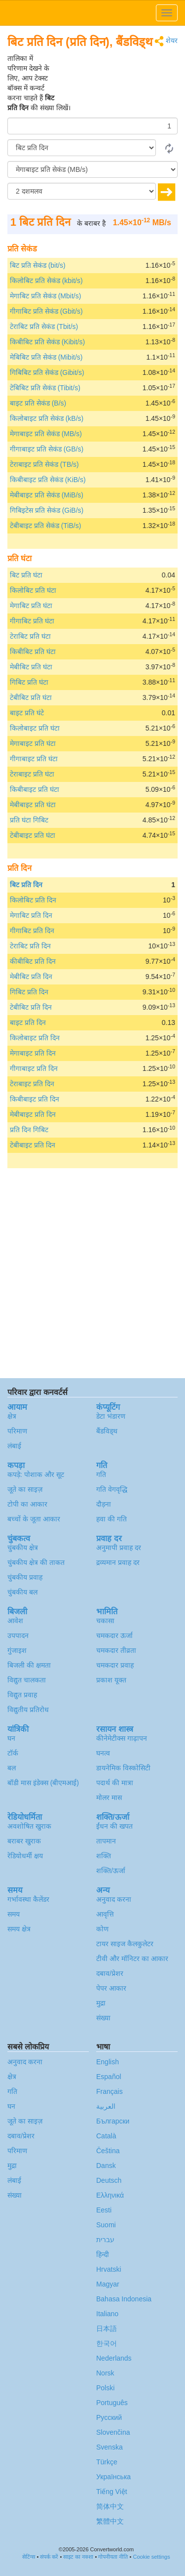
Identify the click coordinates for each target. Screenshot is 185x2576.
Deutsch (108, 2180)
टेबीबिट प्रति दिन (31, 1007)
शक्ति (103, 1856)
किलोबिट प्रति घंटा (33, 590)
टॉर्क (12, 1753)
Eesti (103, 2210)
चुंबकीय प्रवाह (24, 1577)
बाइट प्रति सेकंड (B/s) (38, 403)
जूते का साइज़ (24, 1489)
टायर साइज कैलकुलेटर (124, 1944)
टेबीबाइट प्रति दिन (32, 1145)
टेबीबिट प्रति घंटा (31, 697)
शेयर (166, 41)
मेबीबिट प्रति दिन (31, 977)
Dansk (106, 2165)
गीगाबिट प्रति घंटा (32, 621)
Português (112, 2403)
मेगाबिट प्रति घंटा (31, 606)
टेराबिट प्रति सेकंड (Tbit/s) (44, 326)
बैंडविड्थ (106, 1431)
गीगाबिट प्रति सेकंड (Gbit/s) (46, 311)
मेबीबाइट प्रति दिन (33, 1114)
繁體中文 (110, 2521)
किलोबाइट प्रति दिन (35, 1038)
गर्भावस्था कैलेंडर (28, 1899)
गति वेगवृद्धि (111, 1489)
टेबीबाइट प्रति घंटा (32, 835)
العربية (105, 2106)
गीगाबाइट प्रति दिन (34, 1068)
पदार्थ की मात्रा (114, 1783)
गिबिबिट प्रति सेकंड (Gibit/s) (47, 372)
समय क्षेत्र (19, 1929)
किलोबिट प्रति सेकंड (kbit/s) (46, 281)
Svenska (109, 2447)
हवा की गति (111, 1519)
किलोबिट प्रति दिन (33, 900)
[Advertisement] (116, 78)
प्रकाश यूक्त (111, 1680)
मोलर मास (109, 1797)
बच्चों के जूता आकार (33, 1519)
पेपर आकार (111, 1988)
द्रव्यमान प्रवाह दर (118, 1562)
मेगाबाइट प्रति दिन (33, 1053)
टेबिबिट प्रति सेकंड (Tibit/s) (45, 388)
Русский (109, 2417)
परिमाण (17, 1431)
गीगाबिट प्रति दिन (32, 931)
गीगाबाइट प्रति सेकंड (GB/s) (46, 449)
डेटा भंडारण (110, 1416)
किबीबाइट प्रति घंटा (34, 789)
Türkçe (106, 2462)
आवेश (15, 1621)
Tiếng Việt (111, 2491)
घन (11, 1738)
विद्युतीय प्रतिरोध (28, 1710)
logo (92, 12)
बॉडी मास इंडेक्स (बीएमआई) (43, 1783)
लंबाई (14, 1446)
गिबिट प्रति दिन (29, 992)
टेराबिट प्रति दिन (30, 946)
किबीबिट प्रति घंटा (33, 651)
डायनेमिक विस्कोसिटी (123, 1768)
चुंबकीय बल (22, 1592)
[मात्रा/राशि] (92, 126)
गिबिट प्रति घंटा (29, 682)
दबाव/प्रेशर (109, 1973)
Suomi (106, 2225)
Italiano (107, 2314)
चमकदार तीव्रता (116, 1650)
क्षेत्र (11, 1416)
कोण (102, 1929)
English (107, 2062)
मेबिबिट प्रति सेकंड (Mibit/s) (46, 357)
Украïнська (113, 2477)
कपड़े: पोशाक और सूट (35, 1474)
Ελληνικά (110, 2195)
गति (101, 1474)
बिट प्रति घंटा (26, 575)
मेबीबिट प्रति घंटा (31, 667)
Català (106, 2136)
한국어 (106, 2343)
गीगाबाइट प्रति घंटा (34, 759)
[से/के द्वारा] (81, 147)
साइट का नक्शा (78, 2557)
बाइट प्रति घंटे (27, 713)
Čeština (107, 2151)
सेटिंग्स (28, 2557)
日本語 (106, 2328)
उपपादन (18, 1635)
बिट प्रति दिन (26, 885)
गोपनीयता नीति (113, 2557)
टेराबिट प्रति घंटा (30, 636)
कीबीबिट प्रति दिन (33, 961)
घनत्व (103, 1753)
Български (112, 2121)
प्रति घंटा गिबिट (29, 820)
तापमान (106, 1841)
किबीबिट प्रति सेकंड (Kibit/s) (47, 342)
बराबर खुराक (24, 1841)
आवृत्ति (105, 1914)
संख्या (103, 2018)
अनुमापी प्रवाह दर (118, 1548)
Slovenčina (113, 2432)
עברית (105, 2240)
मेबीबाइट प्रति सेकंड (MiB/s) (46, 495)
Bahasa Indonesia (123, 2299)
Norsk (105, 2373)
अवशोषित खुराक (29, 1826)
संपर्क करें (49, 2557)
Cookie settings (151, 2557)
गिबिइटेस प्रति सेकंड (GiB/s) (46, 510)
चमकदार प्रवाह (115, 1665)
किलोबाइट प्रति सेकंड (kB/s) (46, 418)
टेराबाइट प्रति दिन (32, 1084)
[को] (92, 169)
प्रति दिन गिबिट (29, 1130)
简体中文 (110, 2506)
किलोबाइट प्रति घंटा (35, 728)
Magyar (107, 2284)
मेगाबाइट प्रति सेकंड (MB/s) (46, 434)
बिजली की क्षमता (29, 1665)
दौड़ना (103, 1504)
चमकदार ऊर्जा (114, 1635)
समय (13, 1914)
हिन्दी (102, 2254)
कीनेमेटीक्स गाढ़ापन (121, 1738)
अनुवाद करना (113, 1899)
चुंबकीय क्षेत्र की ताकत (36, 1562)
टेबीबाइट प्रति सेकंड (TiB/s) (45, 526)
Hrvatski (108, 2269)
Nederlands (114, 2358)
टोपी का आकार (27, 1504)
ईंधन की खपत (114, 1826)
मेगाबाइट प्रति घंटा (33, 743)
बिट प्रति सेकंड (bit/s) (38, 265)
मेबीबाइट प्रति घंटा (33, 805)
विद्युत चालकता (26, 1680)
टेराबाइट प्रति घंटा (32, 774)
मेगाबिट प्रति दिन (31, 915)
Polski (105, 2388)
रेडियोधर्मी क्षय (25, 1856)
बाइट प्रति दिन (28, 1022)
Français (109, 2091)
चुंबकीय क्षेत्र (22, 1548)
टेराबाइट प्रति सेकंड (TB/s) (44, 464)
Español (108, 2077)
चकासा (105, 1621)
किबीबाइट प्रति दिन (34, 1099)
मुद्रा (101, 2003)
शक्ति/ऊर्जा (110, 1871)
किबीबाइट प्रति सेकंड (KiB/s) (48, 480)
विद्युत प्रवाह (22, 1695)
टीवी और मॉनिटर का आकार (132, 1959)
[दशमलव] (81, 191)
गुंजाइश (17, 1650)
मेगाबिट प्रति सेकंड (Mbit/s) (45, 296)
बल (11, 1768)
